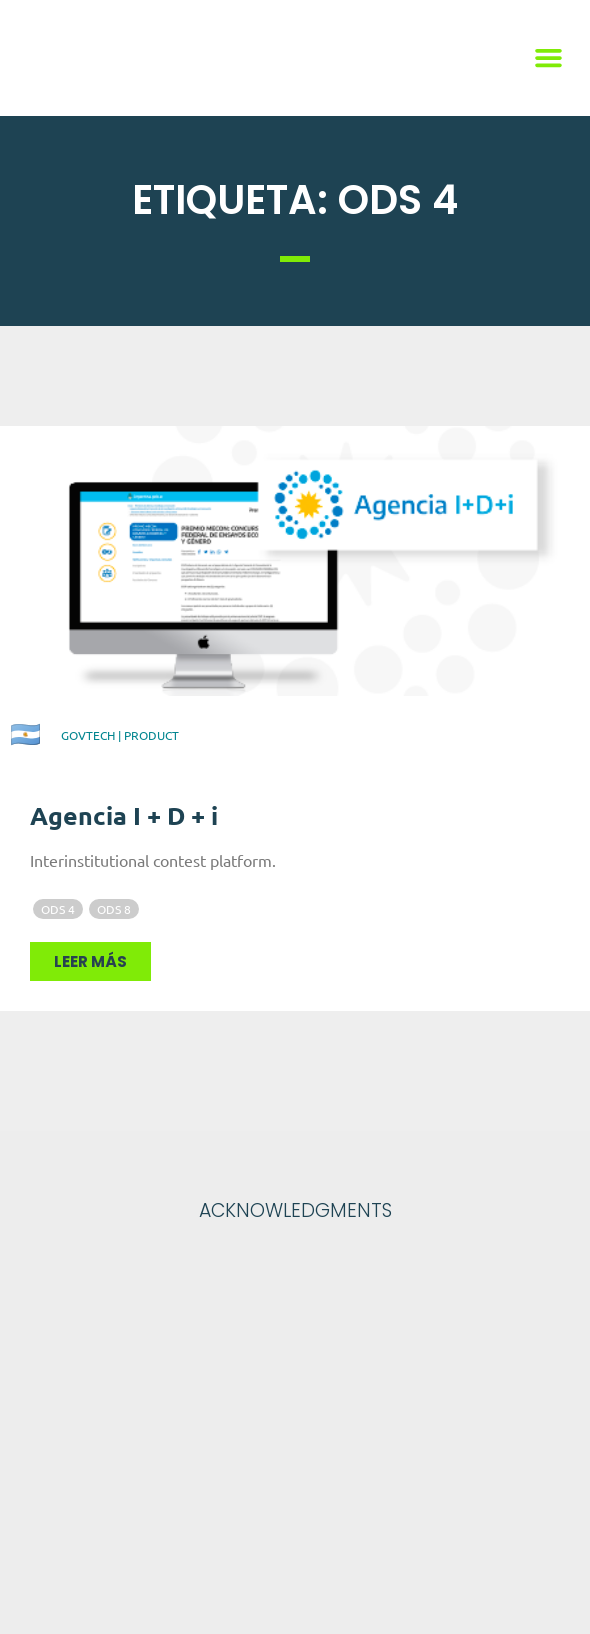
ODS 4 (58, 909)
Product (151, 735)
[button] (549, 58)
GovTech (88, 735)
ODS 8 (114, 909)
